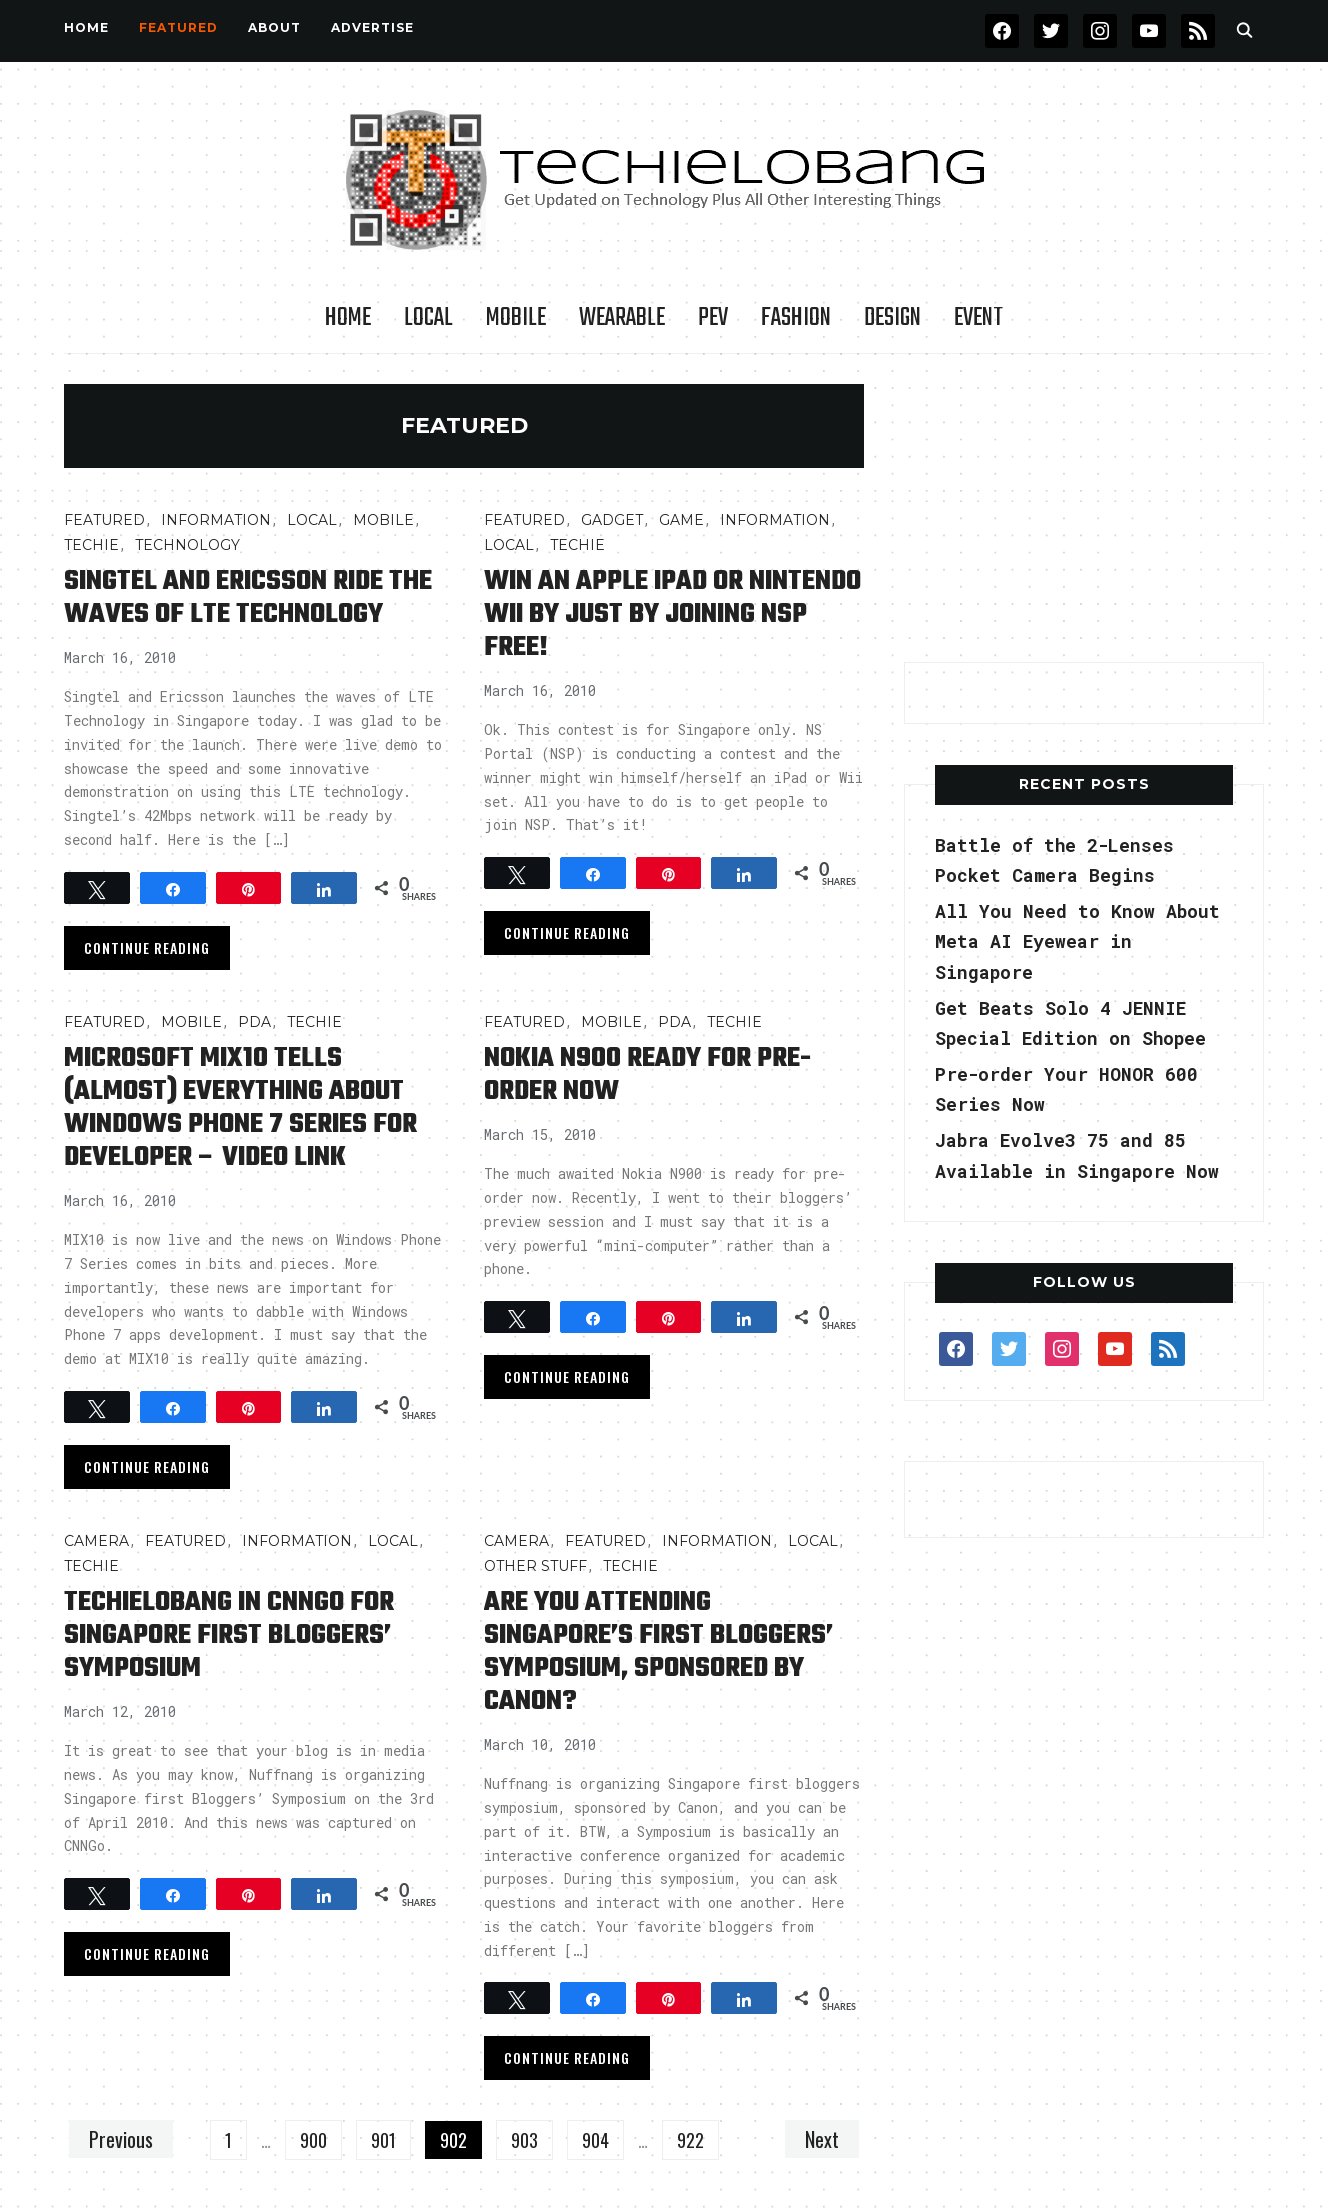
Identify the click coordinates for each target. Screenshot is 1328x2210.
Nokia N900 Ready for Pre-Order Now (647, 1075)
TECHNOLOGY (187, 545)
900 (313, 2140)
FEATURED (178, 27)
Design (892, 318)
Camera (96, 1541)
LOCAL (428, 318)
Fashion (796, 318)
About (274, 27)
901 (383, 2140)
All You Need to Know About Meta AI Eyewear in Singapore (1077, 941)
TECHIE (91, 545)
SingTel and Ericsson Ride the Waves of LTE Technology (248, 598)
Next (822, 2139)
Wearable (622, 318)
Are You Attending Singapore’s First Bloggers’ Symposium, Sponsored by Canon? (658, 1652)
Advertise (372, 27)
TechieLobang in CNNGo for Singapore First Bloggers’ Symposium (229, 1635)
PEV (713, 318)
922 (690, 2140)
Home (86, 27)
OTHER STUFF (535, 1566)
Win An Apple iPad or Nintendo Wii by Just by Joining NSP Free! (672, 614)
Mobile (516, 318)
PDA (254, 1022)
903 (524, 2140)
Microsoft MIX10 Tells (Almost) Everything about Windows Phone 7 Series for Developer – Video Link (240, 1108)
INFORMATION (216, 520)
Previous (121, 2139)
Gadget (612, 520)
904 (595, 2140)
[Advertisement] (1084, 509)
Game (681, 520)
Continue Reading (147, 947)
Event (978, 318)
